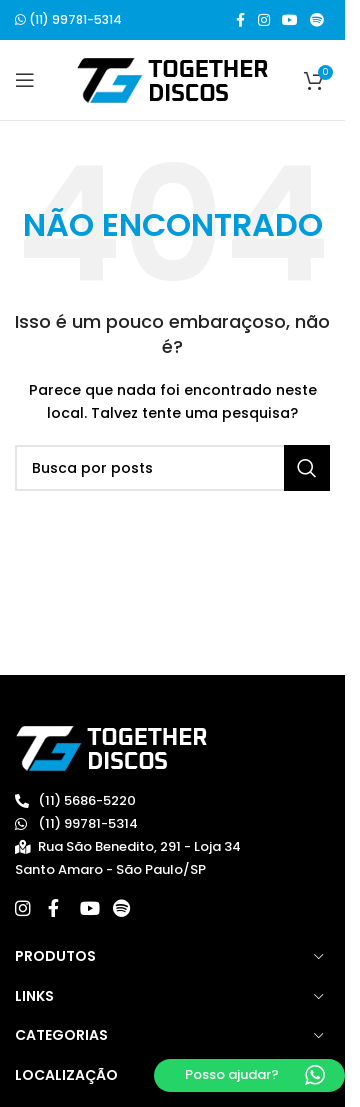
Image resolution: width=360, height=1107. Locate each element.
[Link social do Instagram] (264, 20)
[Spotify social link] (317, 20)
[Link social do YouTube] (290, 20)
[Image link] (111, 747)
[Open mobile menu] (25, 80)
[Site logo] (172, 79)
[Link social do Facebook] (240, 20)
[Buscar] (172, 468)
